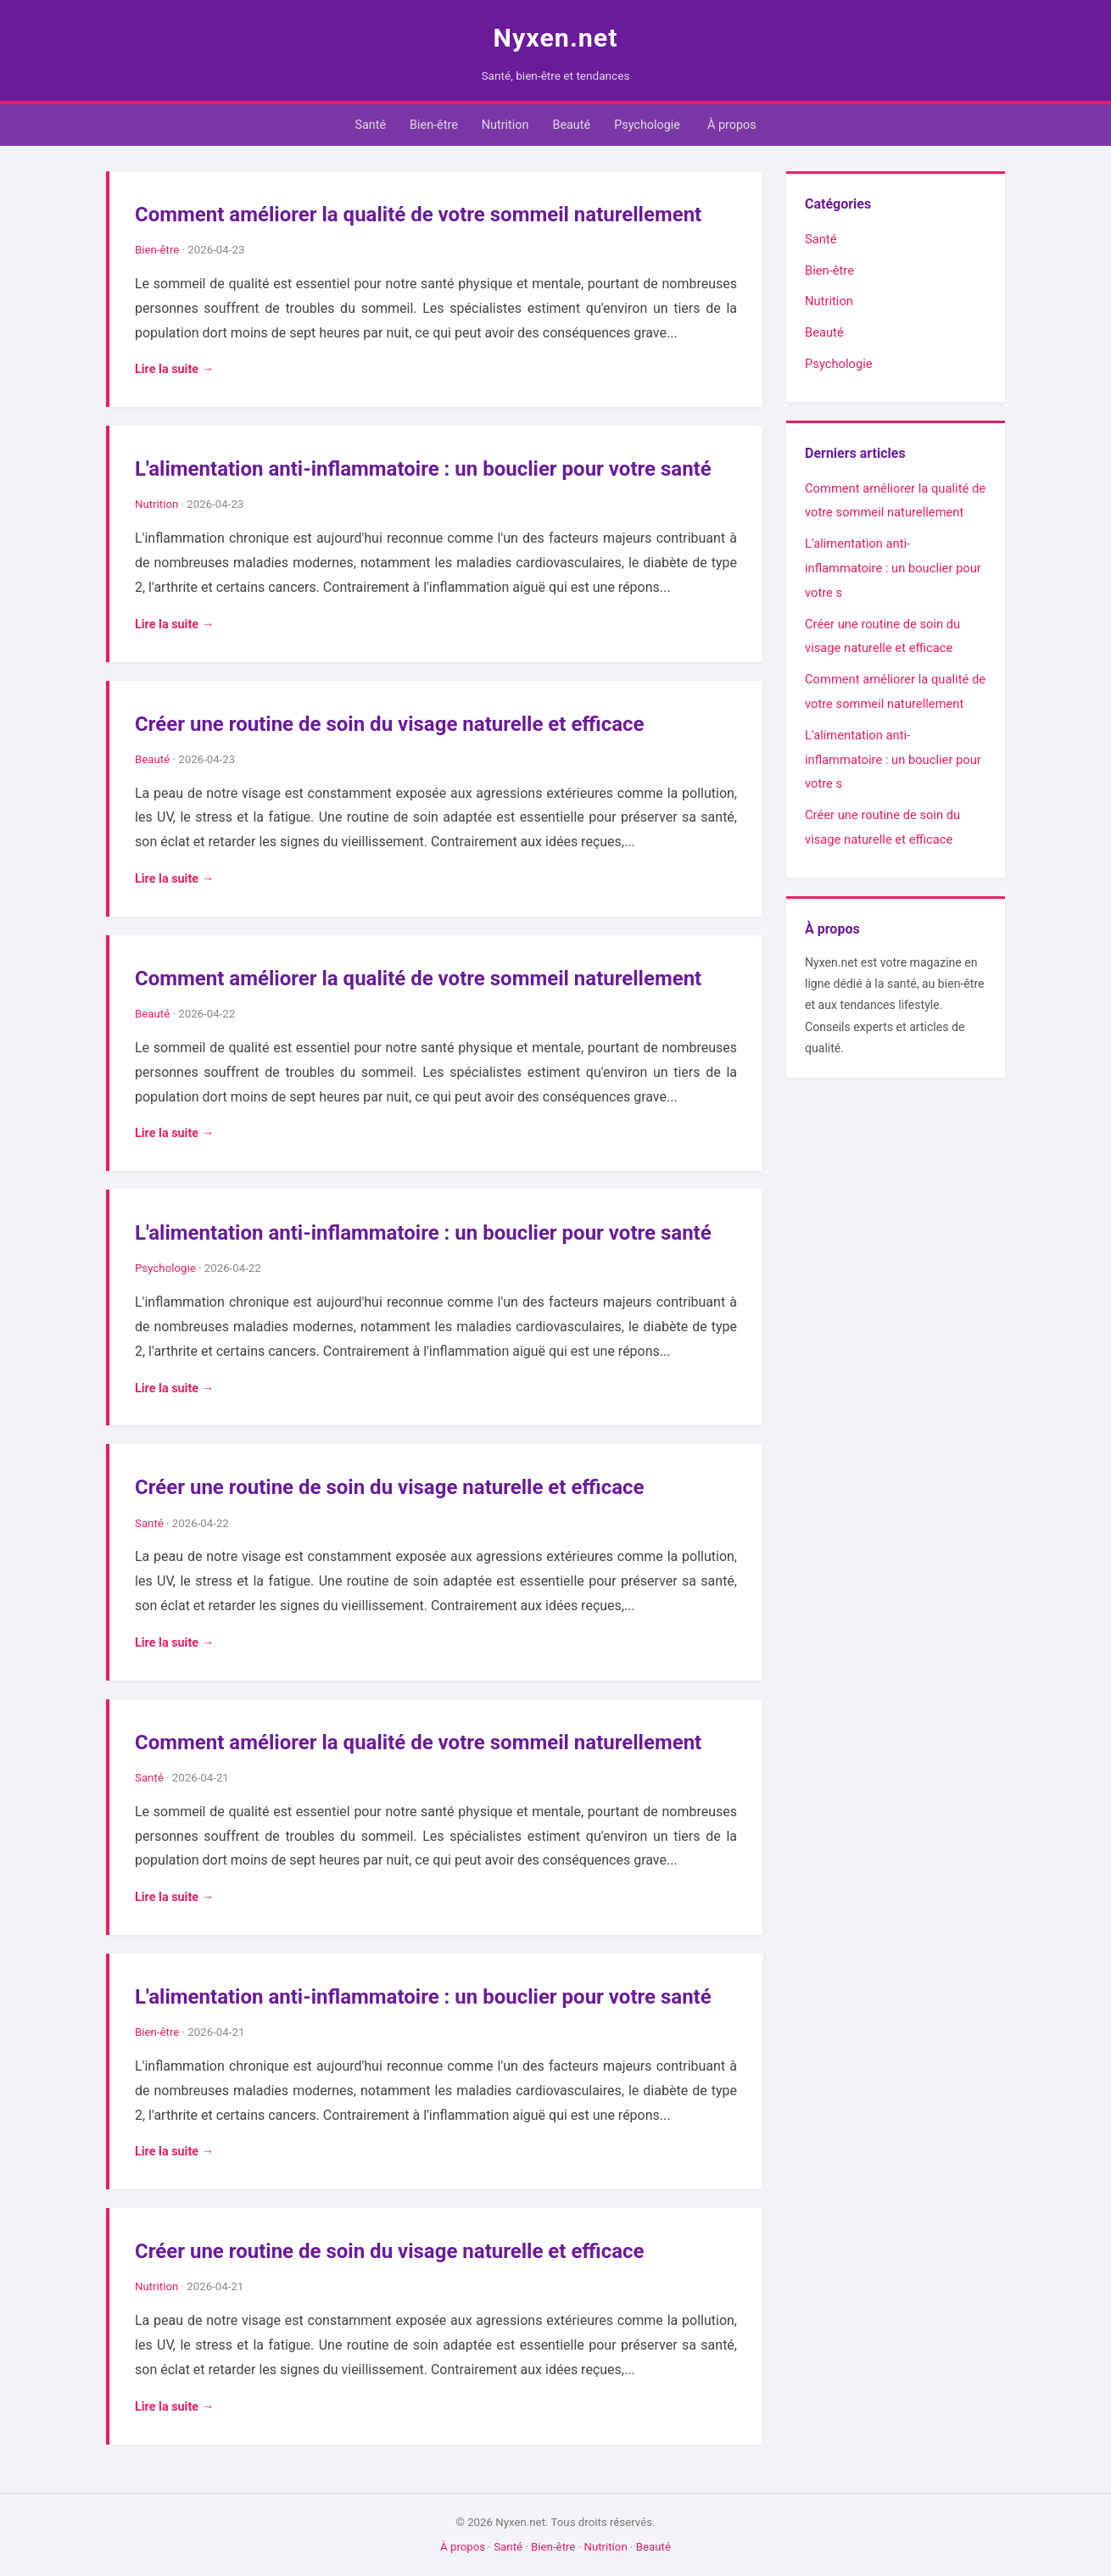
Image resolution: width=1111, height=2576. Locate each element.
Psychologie (647, 125)
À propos (731, 125)
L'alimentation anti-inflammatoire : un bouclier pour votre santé (423, 469)
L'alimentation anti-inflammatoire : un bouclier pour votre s (893, 568)
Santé (370, 125)
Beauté (571, 125)
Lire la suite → (174, 369)
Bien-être (434, 125)
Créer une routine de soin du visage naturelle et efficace (390, 724)
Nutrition (505, 125)
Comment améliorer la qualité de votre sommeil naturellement (418, 214)
